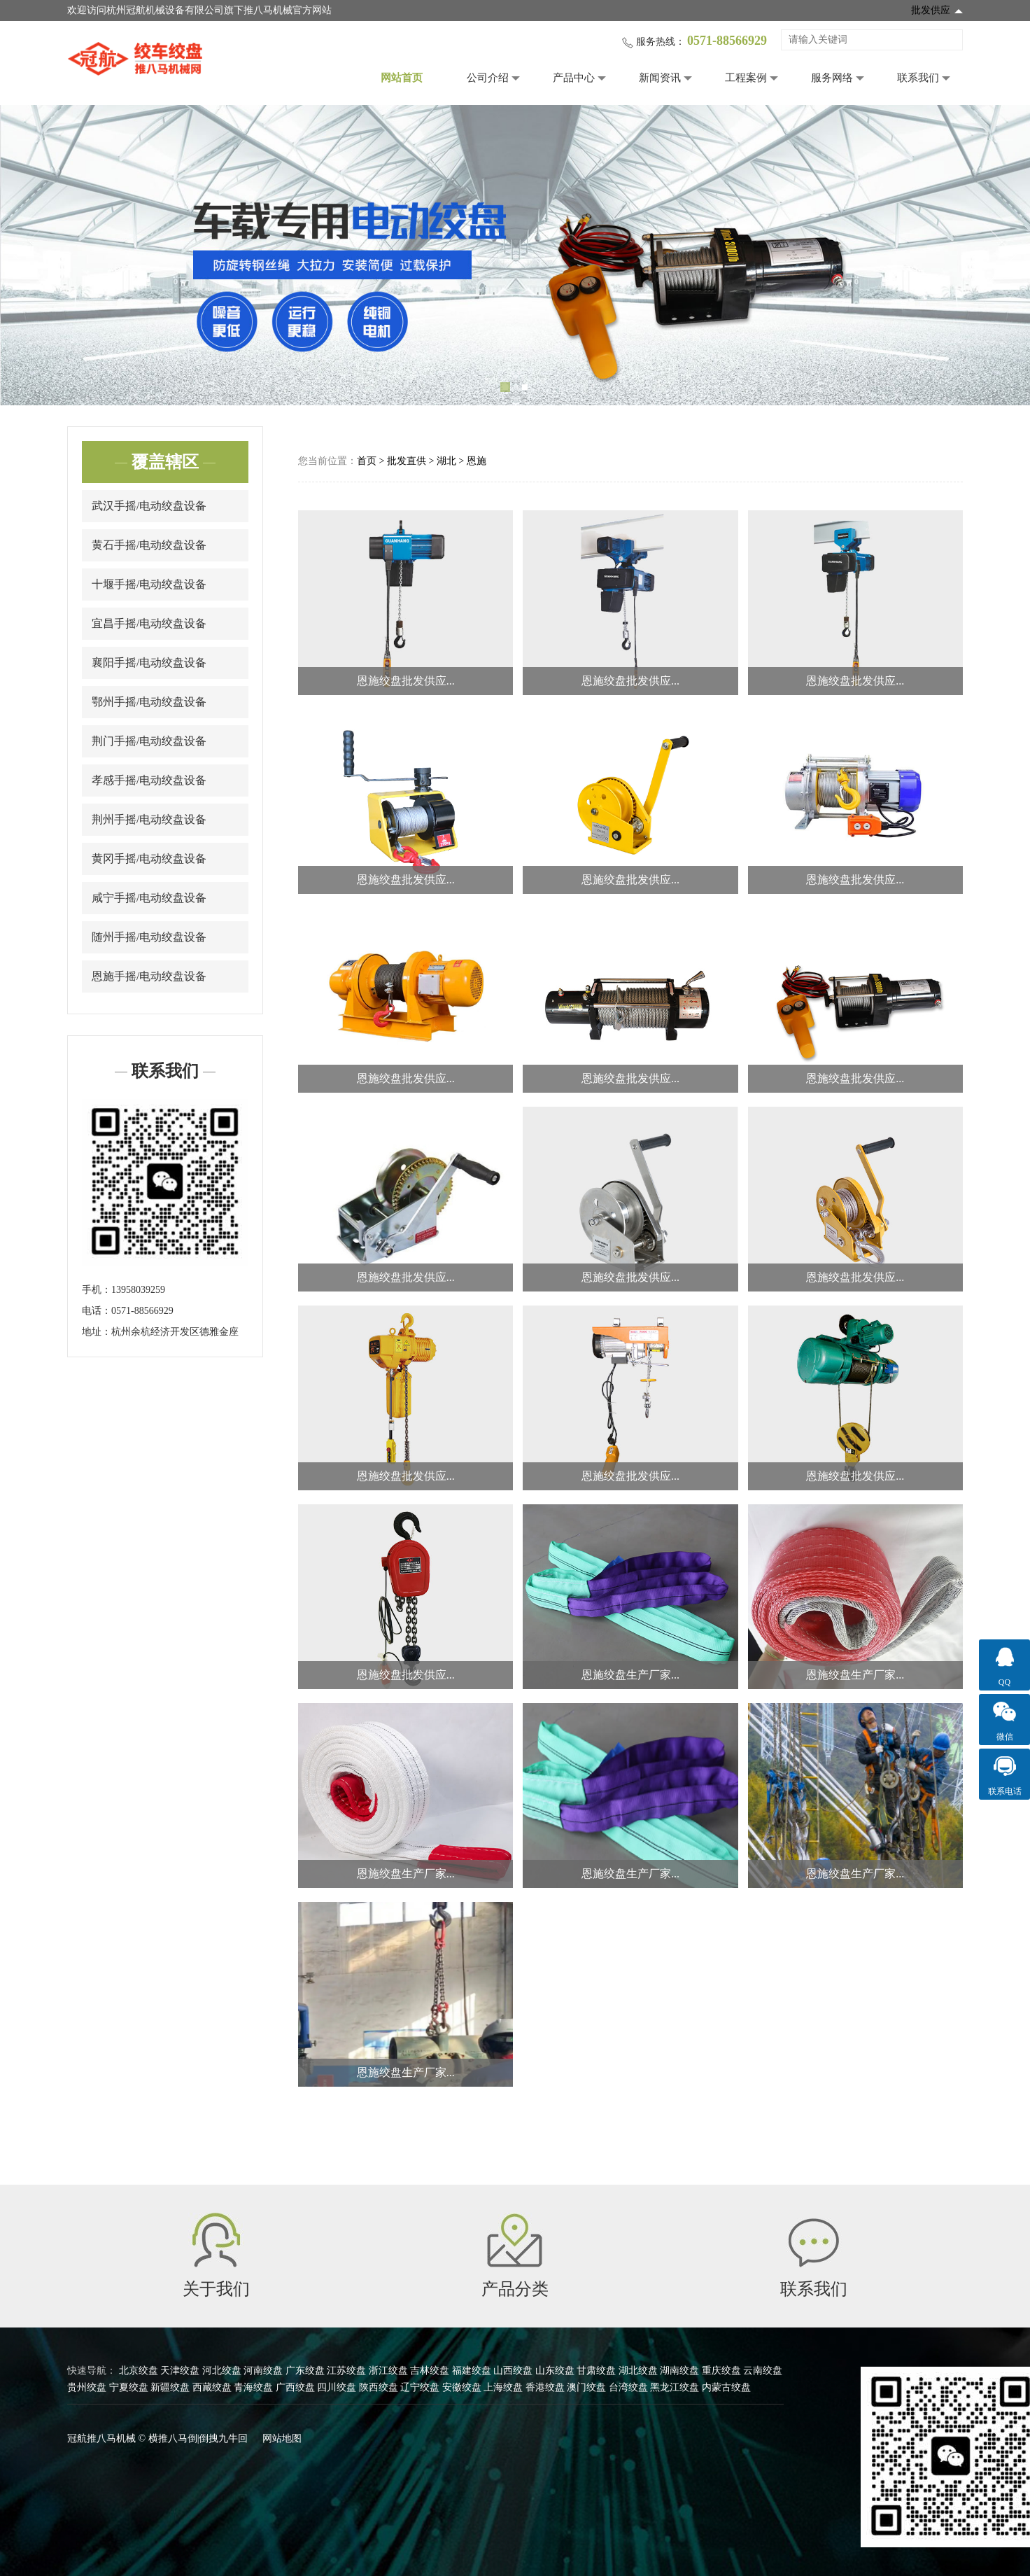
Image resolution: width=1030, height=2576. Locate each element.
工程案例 (746, 77)
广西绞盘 (295, 2387)
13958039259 (138, 1289)
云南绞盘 (762, 2370)
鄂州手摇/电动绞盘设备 (149, 702)
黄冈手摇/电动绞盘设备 (149, 858)
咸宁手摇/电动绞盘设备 (149, 898)
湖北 (446, 461)
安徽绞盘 (461, 2387)
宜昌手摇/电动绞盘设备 (149, 623)
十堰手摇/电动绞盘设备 (149, 584)
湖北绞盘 (638, 2370)
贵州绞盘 (86, 2387)
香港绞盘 (545, 2387)
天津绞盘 (179, 2370)
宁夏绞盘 (128, 2387)
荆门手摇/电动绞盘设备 (149, 741)
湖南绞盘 (679, 2370)
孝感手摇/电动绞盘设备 (149, 780)
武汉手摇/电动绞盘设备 (149, 506)
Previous (31, 255)
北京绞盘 (138, 2370)
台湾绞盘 (628, 2387)
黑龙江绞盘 (674, 2387)
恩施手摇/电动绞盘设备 (149, 976)
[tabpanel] (515, 255)
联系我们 (918, 77)
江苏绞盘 (346, 2370)
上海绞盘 (503, 2387)
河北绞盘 (221, 2370)
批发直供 (406, 461)
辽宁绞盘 (419, 2387)
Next (998, 255)
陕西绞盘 (378, 2387)
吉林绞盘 (429, 2370)
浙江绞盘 (388, 2370)
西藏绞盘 (212, 2387)
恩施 (476, 461)
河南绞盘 (263, 2370)
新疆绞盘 (170, 2387)
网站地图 (282, 2438)
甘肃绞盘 (596, 2370)
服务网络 (832, 77)
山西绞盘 (512, 2370)
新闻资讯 (660, 77)
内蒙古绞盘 (726, 2387)
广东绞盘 (305, 2370)
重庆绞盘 (721, 2370)
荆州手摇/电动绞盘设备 (149, 819)
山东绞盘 (554, 2370)
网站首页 (402, 77)
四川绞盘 (336, 2387)
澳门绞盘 (586, 2387)
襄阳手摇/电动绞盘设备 (149, 662)
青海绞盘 (253, 2387)
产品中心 (574, 77)
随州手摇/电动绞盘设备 (149, 937)
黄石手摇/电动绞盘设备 (149, 545)
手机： (96, 1289)
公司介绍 (488, 77)
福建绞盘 (471, 2370)
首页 (366, 461)
